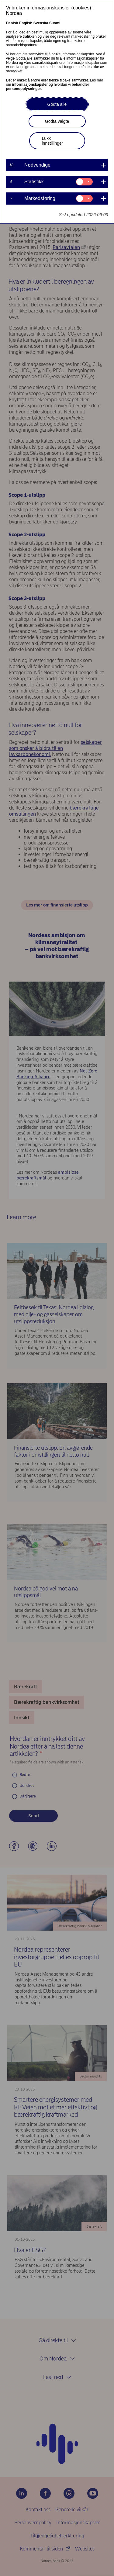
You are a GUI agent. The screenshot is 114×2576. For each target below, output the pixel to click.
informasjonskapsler (30, 84)
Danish (12, 23)
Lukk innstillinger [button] (52, 141)
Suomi (54, 23)
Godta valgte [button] (57, 121)
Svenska (40, 23)
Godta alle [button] (57, 104)
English (25, 23)
